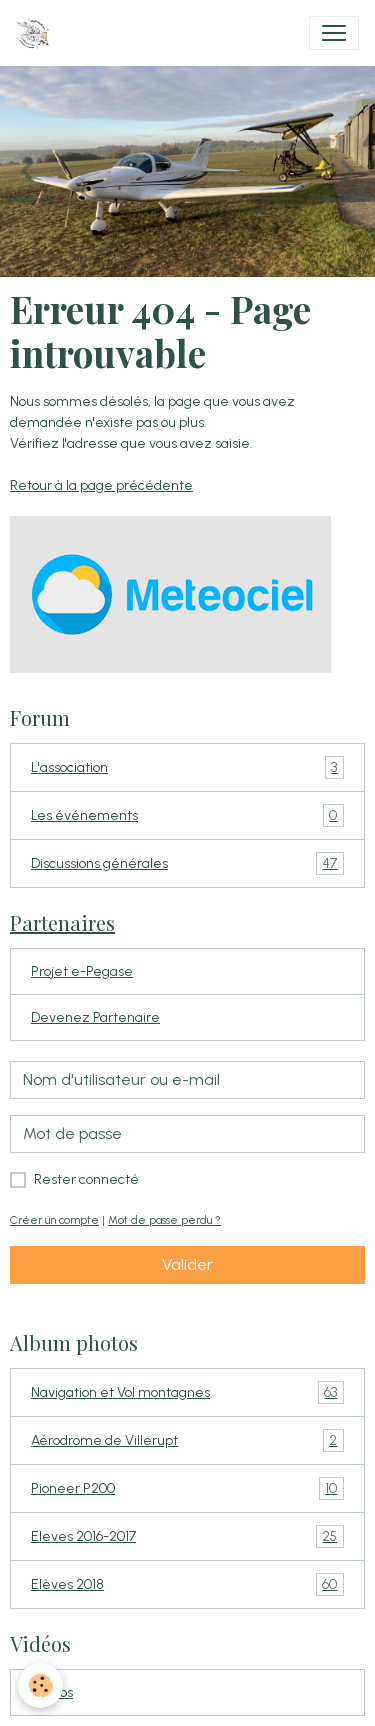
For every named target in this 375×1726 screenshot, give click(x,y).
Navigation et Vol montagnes (187, 1392)
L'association (187, 767)
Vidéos (52, 1692)
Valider (187, 1264)
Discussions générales (187, 863)
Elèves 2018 (187, 1584)
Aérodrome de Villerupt (187, 1440)
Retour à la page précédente (101, 485)
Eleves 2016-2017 (187, 1536)
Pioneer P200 (187, 1488)
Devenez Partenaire (95, 1017)
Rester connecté (86, 1179)
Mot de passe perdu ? (164, 1220)
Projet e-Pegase (82, 971)
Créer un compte (54, 1220)
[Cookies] (40, 1685)
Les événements (187, 815)
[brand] (36, 33)
